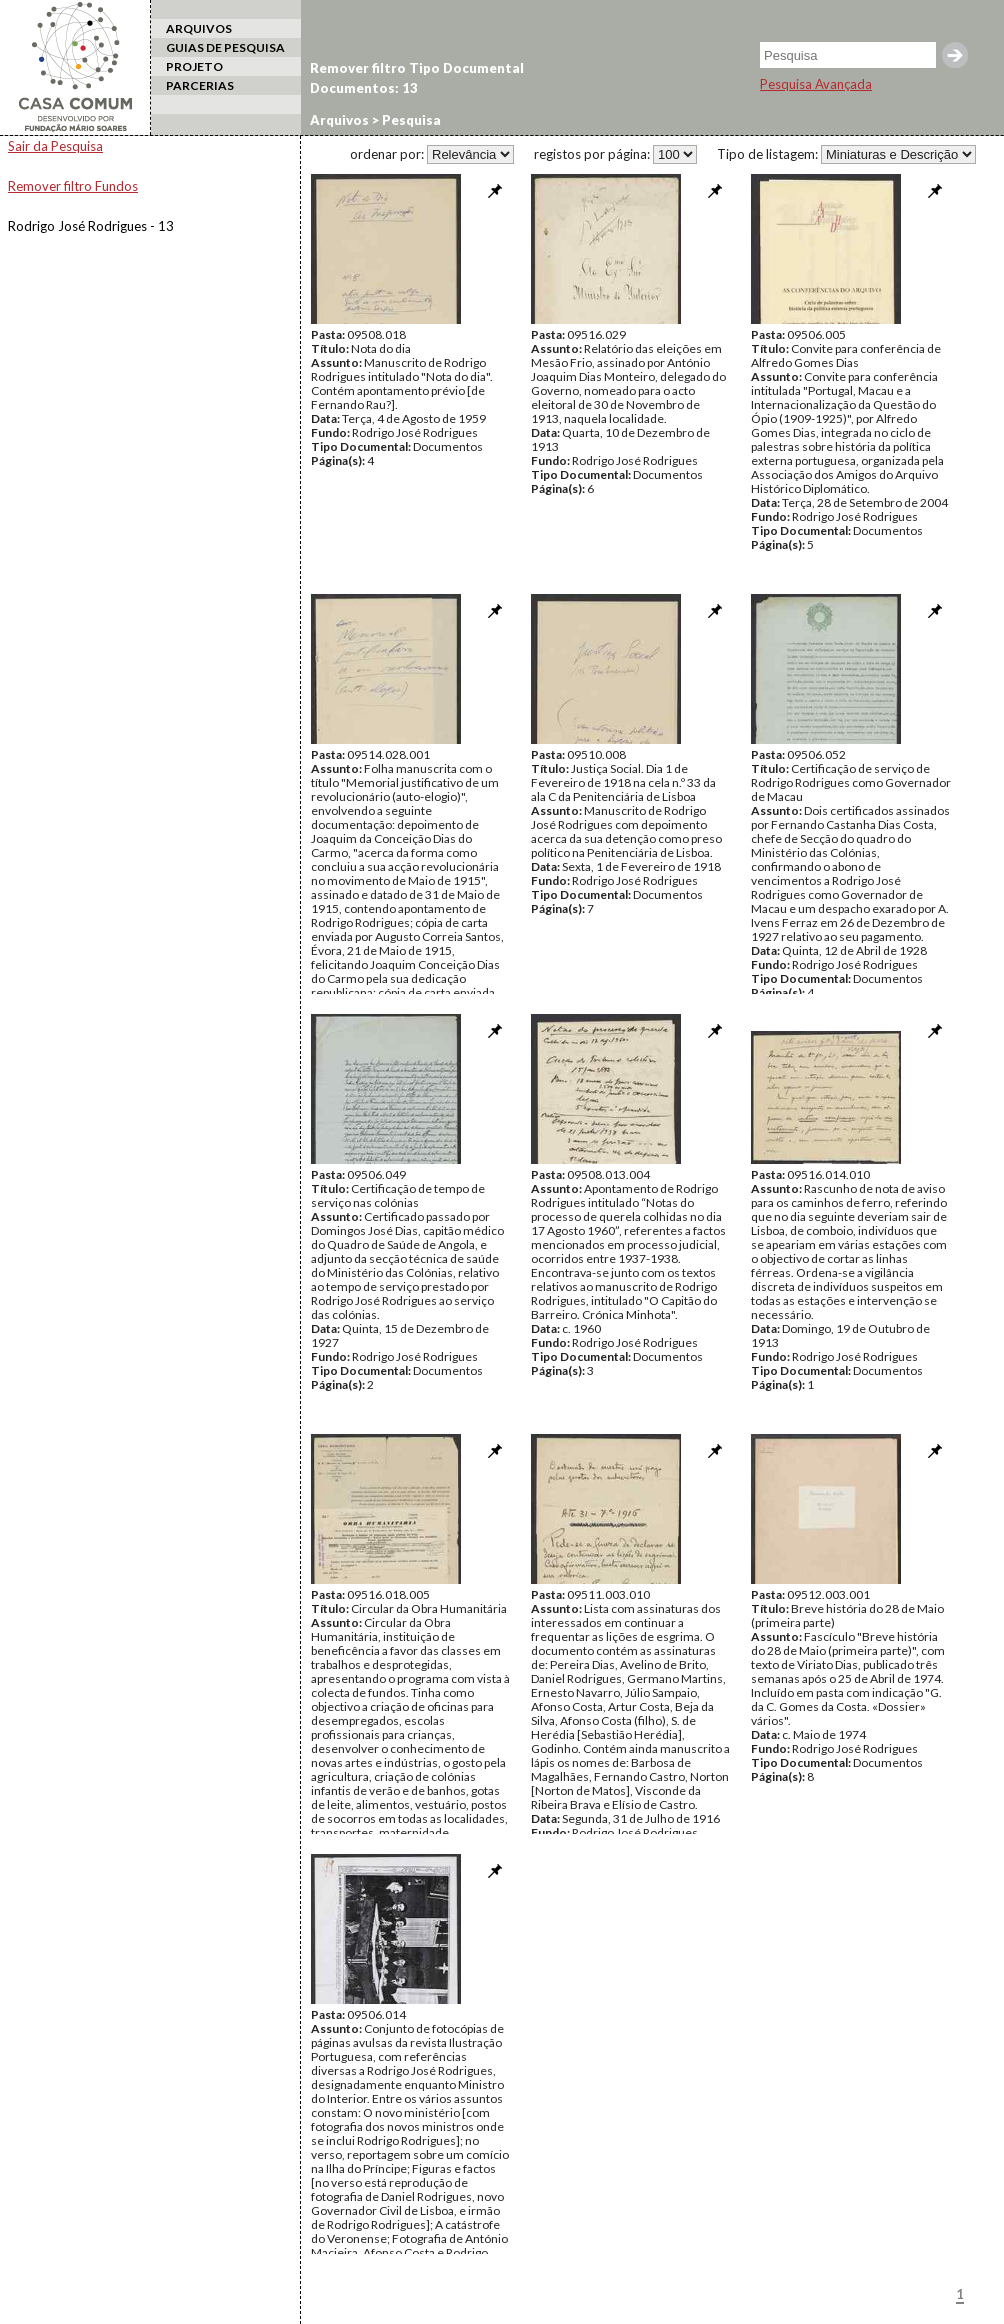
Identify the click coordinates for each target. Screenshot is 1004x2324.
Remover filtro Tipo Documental (417, 68)
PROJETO (194, 66)
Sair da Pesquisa (55, 146)
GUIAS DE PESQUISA (225, 47)
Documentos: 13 (364, 88)
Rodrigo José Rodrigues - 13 (91, 226)
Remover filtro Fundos (73, 186)
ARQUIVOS (199, 28)
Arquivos (339, 120)
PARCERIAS (200, 85)
